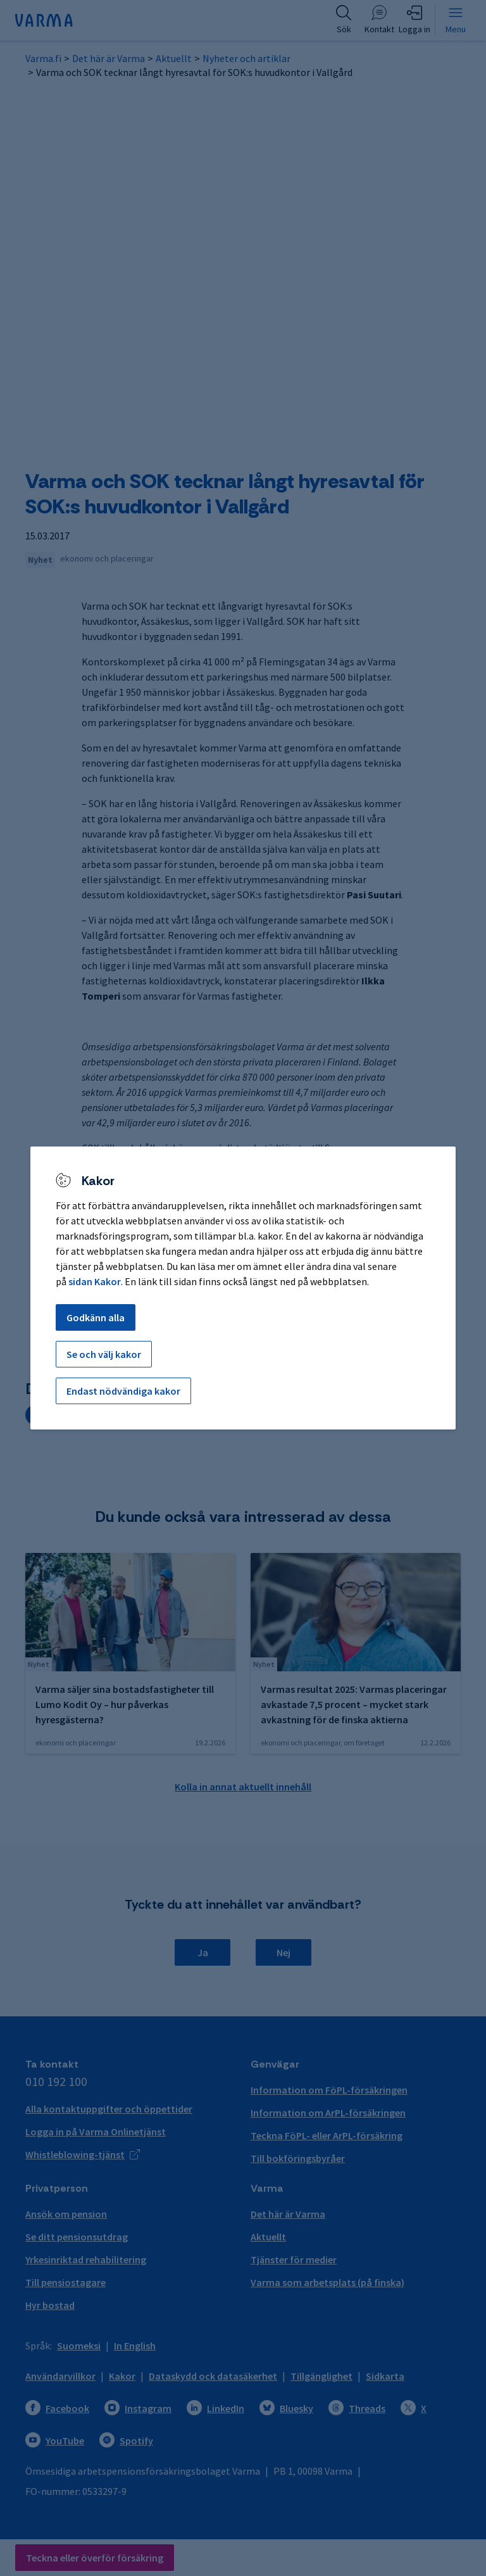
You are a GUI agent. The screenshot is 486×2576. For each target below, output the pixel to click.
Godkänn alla (95, 1317)
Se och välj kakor (103, 1354)
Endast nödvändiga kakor (123, 1391)
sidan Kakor (94, 1281)
